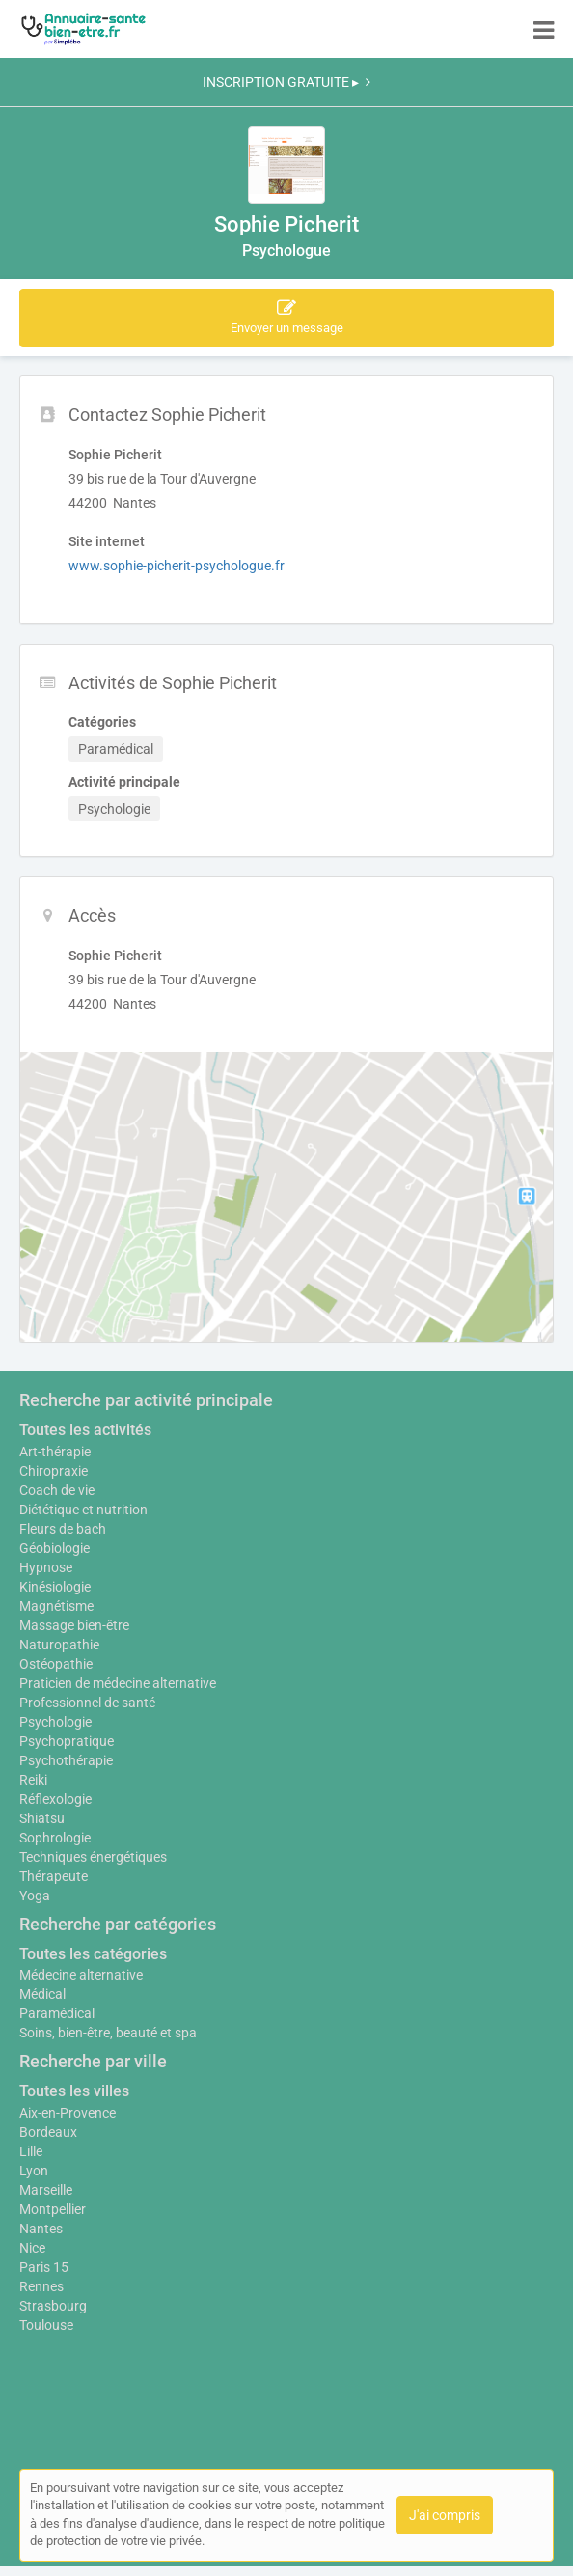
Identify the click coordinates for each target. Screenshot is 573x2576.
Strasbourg (53, 2305)
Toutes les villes (74, 2091)
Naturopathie (59, 1644)
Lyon (33, 2170)
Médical (42, 1994)
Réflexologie (55, 1799)
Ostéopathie (56, 1664)
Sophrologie (55, 1837)
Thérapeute (53, 1876)
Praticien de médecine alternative (117, 1683)
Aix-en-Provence (67, 2112)
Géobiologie (54, 1548)
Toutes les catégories (93, 1954)
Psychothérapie (66, 1760)
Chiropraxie (53, 1471)
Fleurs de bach (62, 1529)
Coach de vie (57, 1490)
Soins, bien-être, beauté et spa (108, 2032)
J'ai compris (444, 2515)
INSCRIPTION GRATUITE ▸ (286, 82)
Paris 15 (43, 2267)
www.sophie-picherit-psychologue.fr (176, 565)
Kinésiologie (55, 1586)
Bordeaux (48, 2132)
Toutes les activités (85, 1430)
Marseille (45, 2190)
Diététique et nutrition (83, 1509)
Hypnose (45, 1567)
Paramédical (57, 2013)
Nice (32, 2248)
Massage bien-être (74, 1625)
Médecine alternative (81, 1974)
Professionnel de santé (87, 1702)
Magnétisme (56, 1606)
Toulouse (46, 2325)
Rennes (41, 2286)
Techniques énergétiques (93, 1857)
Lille (30, 2151)
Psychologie (55, 1722)
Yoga (34, 1895)
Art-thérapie (55, 1451)
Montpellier (52, 2209)
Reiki (33, 1779)
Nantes (41, 2228)
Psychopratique (66, 1741)
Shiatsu (42, 1818)
